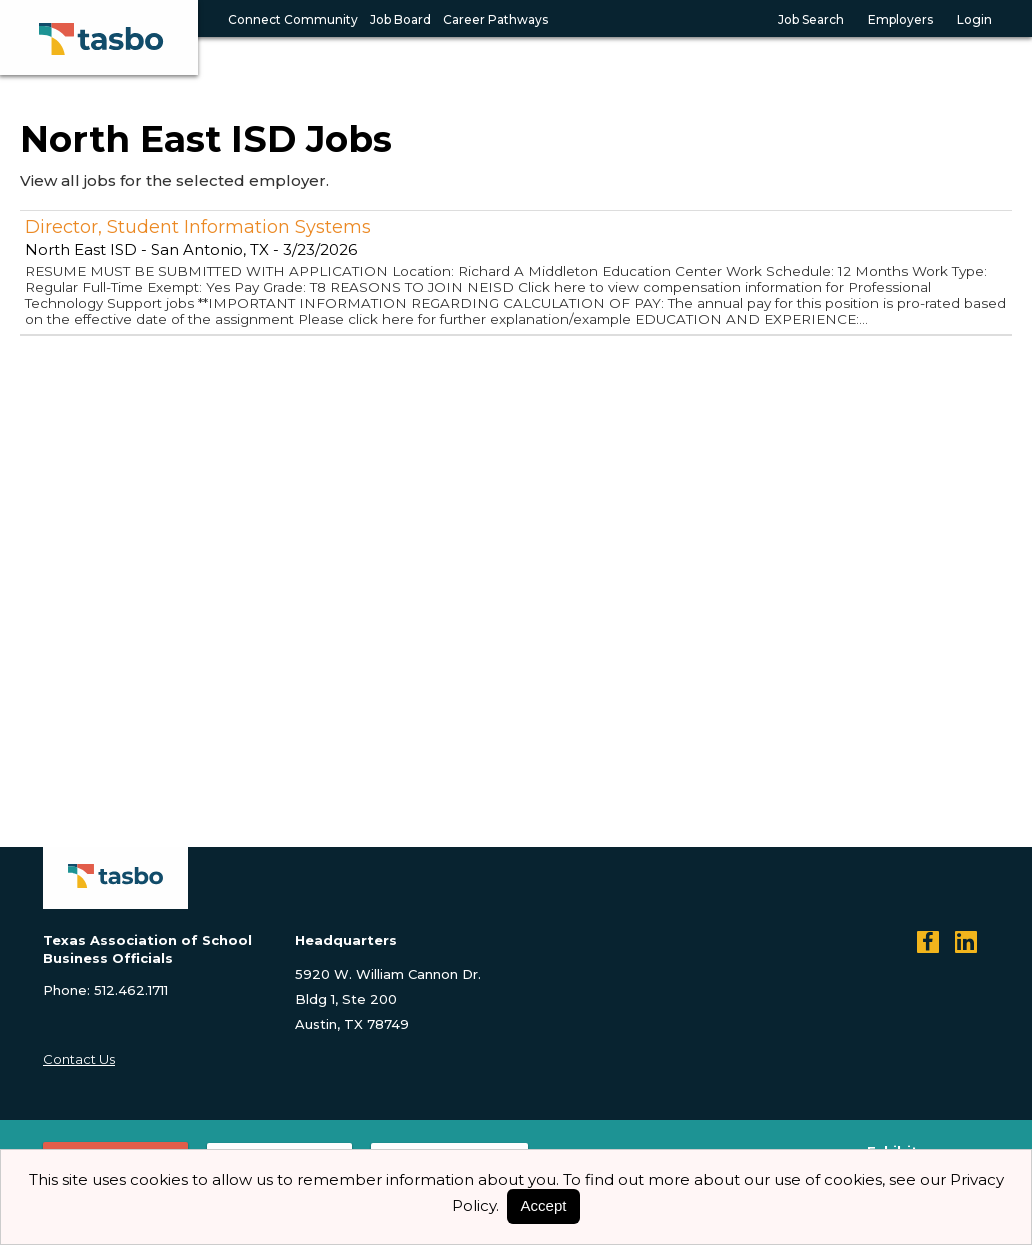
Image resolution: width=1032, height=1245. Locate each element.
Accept (544, 1205)
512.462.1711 (131, 990)
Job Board (400, 19)
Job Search (811, 19)
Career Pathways (495, 19)
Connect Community (293, 19)
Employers (900, 19)
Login (974, 19)
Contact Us (79, 1059)
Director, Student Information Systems (198, 227)
